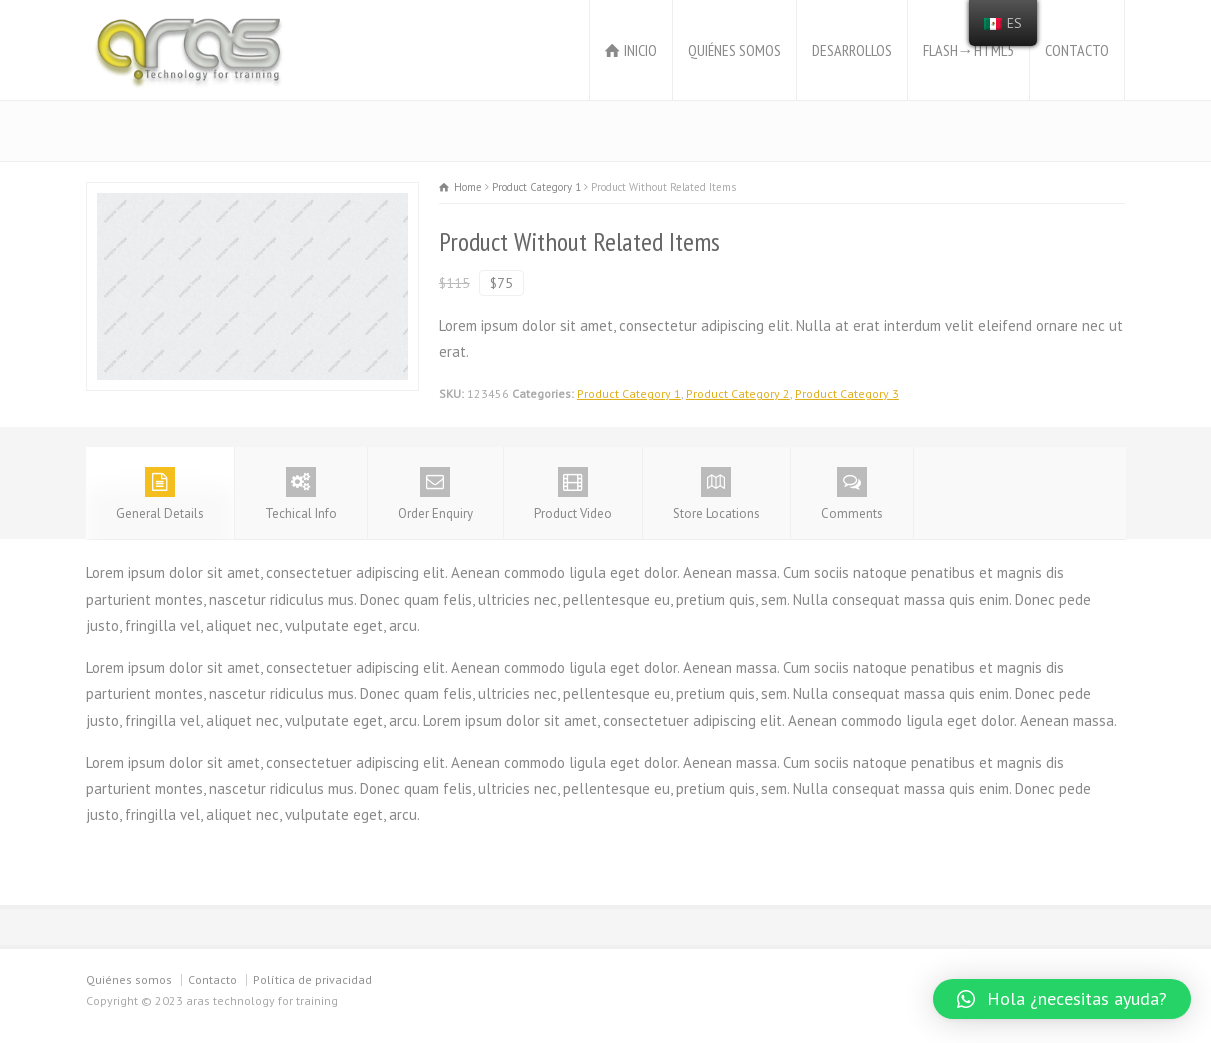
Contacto (212, 979)
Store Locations (716, 494)
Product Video (573, 494)
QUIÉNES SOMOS (734, 50)
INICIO (640, 50)
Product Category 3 (847, 393)
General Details (160, 494)
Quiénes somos (129, 979)
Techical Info (301, 494)
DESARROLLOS (852, 50)
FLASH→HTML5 (968, 50)
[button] (1062, 999)
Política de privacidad (312, 979)
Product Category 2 (738, 393)
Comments (852, 494)
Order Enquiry (435, 494)
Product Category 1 (629, 393)
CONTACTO (1077, 50)
